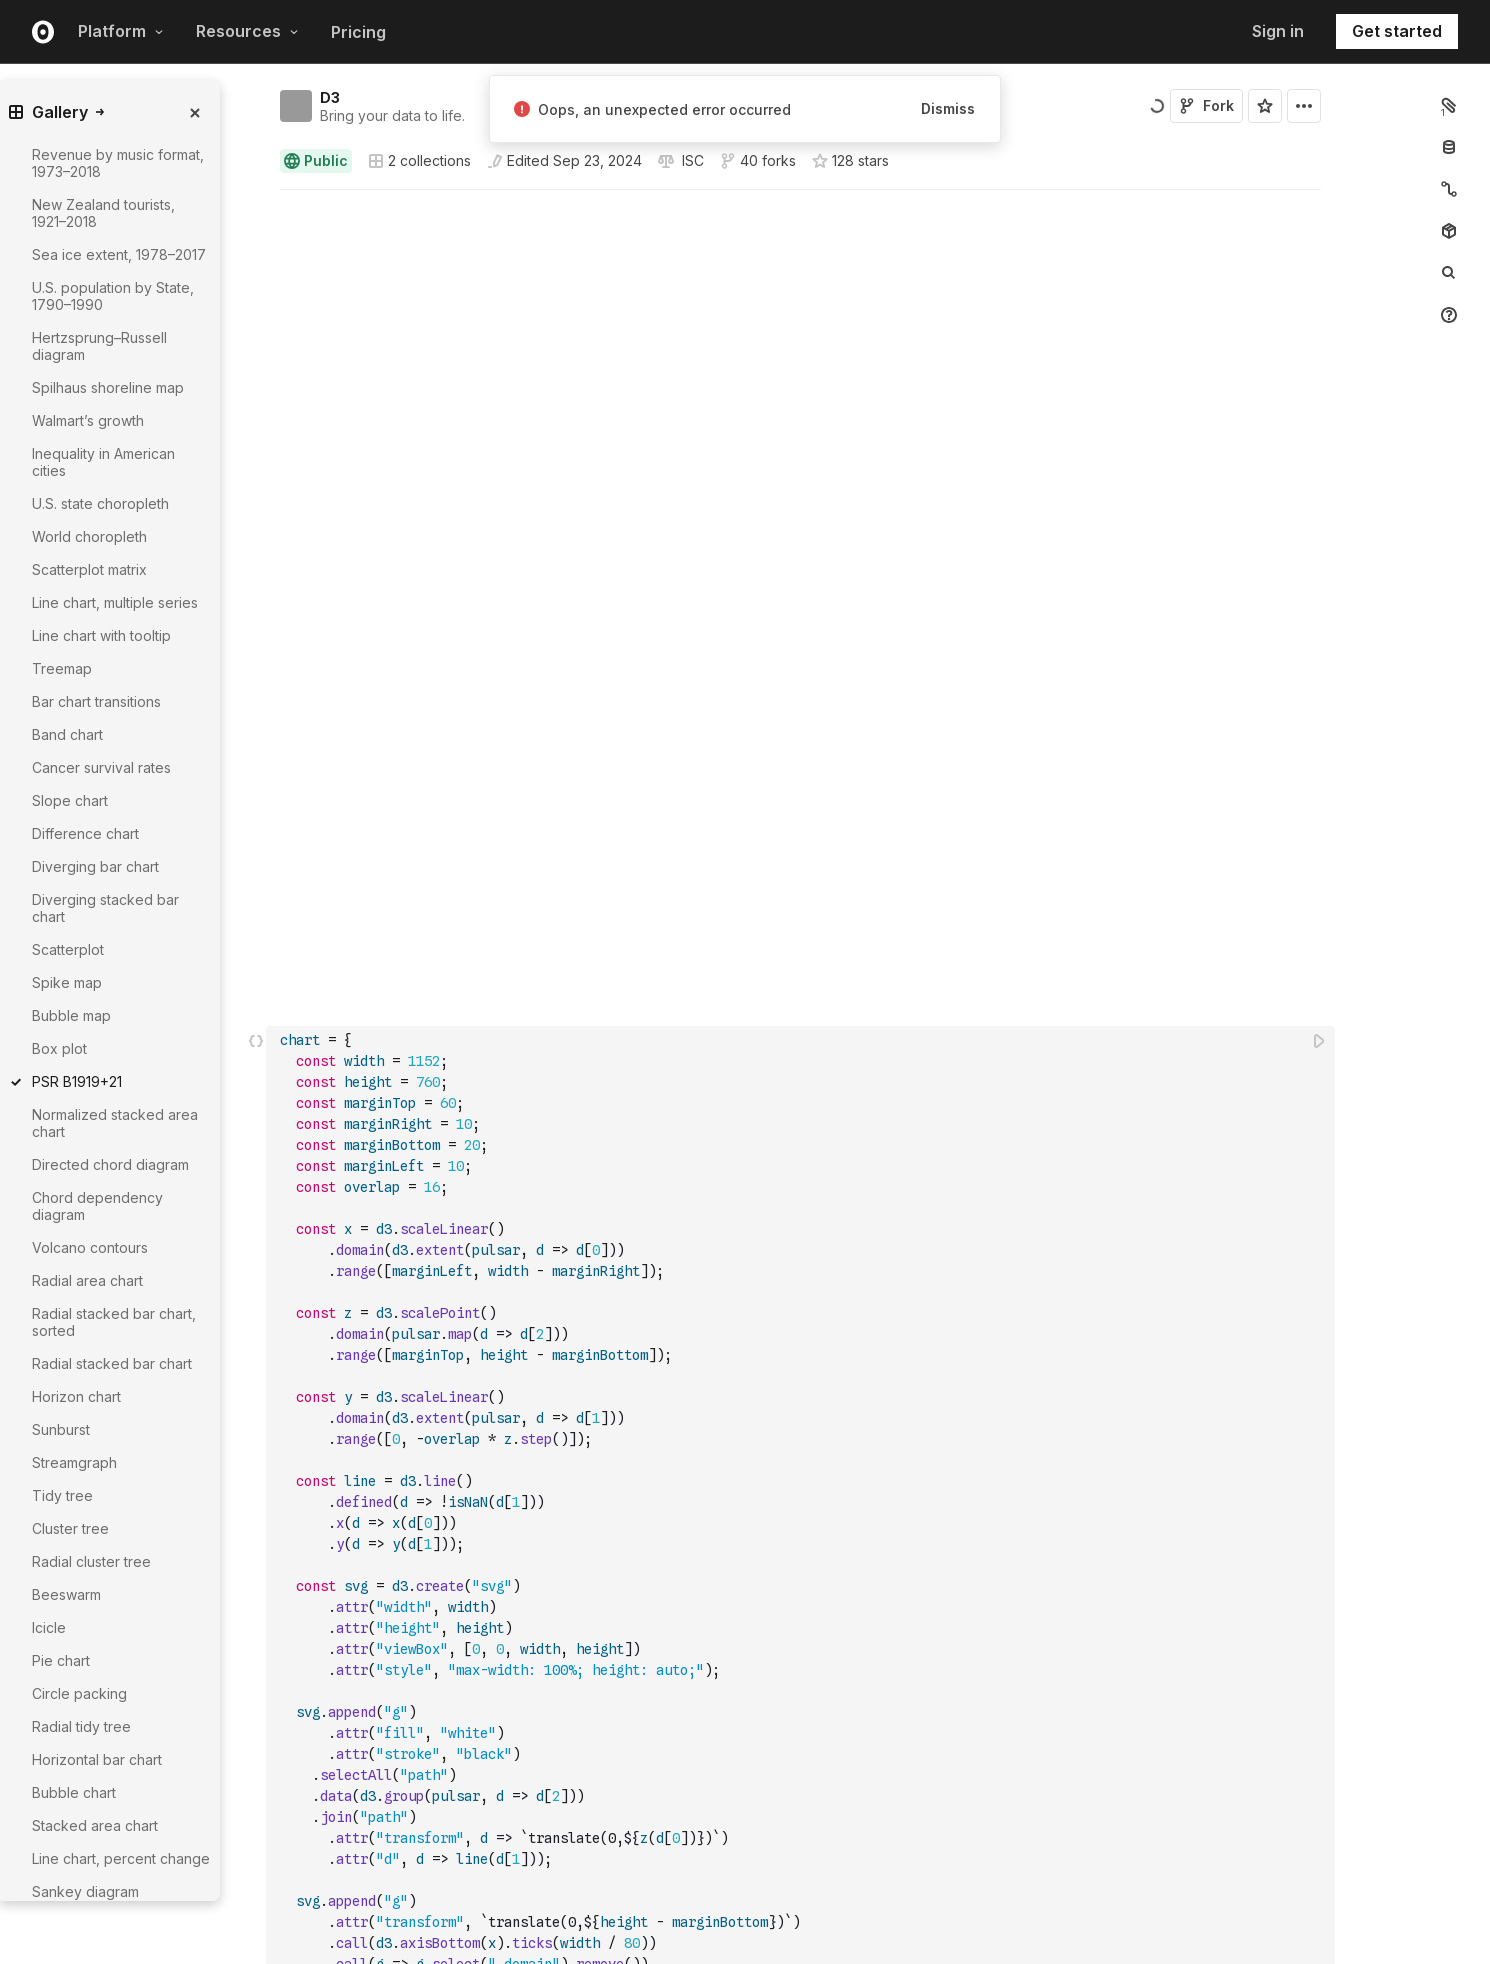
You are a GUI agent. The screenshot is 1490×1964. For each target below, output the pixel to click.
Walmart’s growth (88, 420)
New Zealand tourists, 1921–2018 (103, 213)
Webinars (821, 1887)
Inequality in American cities (103, 462)
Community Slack (845, 1956)
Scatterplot (68, 949)
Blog (807, 1864)
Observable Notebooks (378, 1887)
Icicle (49, 1627)
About (1017, 1864)
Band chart (67, 734)
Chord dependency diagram (97, 1206)
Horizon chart (76, 1396)
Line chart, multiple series (115, 602)
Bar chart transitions (96, 701)
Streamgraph (74, 1462)
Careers (1023, 1887)
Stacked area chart (95, 1825)
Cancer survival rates (101, 767)
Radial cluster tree (91, 1561)
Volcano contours (90, 1247)
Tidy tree (62, 1495)
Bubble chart (74, 1792)
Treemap (62, 668)
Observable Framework (621, 1887)
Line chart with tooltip (101, 635)
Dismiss (948, 108)
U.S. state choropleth (100, 503)
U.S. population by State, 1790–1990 (113, 296)
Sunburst (61, 1429)
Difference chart (85, 833)
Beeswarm (66, 1594)
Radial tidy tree (81, 1726)
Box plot (59, 1048)
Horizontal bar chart (97, 1759)
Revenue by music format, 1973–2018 (118, 163)
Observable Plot (600, 1910)
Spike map (67, 982)
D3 (330, 97)
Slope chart (70, 800)
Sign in (1278, 31)
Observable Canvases (374, 1864)
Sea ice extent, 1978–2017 (119, 254)
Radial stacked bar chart (112, 1363)
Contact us (1031, 1911)
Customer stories (845, 1933)
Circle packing (79, 1693)
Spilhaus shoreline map (108, 387)
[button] (256, 198)
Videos (815, 1910)
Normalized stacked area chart (115, 1123)
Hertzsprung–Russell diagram (99, 346)
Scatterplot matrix (89, 569)
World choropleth (89, 536)
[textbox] (802, 768)
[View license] (691, 161)
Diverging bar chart (95, 866)
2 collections (419, 161)
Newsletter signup (1054, 1934)
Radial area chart (87, 1280)
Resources (247, 31)
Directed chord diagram (110, 1164)
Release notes (595, 1956)
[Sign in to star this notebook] (1265, 106)
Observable (587, 1864)
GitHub (1020, 1956)
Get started (1397, 31)
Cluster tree (70, 1528)
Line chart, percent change (121, 1858)
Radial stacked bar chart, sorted (114, 1322)
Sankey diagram (85, 1891)
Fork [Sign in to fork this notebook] (1206, 105)
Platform (121, 31)
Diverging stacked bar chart (105, 908)
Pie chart (61, 1660)
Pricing (358, 32)
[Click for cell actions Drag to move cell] (256, 768)
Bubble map (71, 1015)
